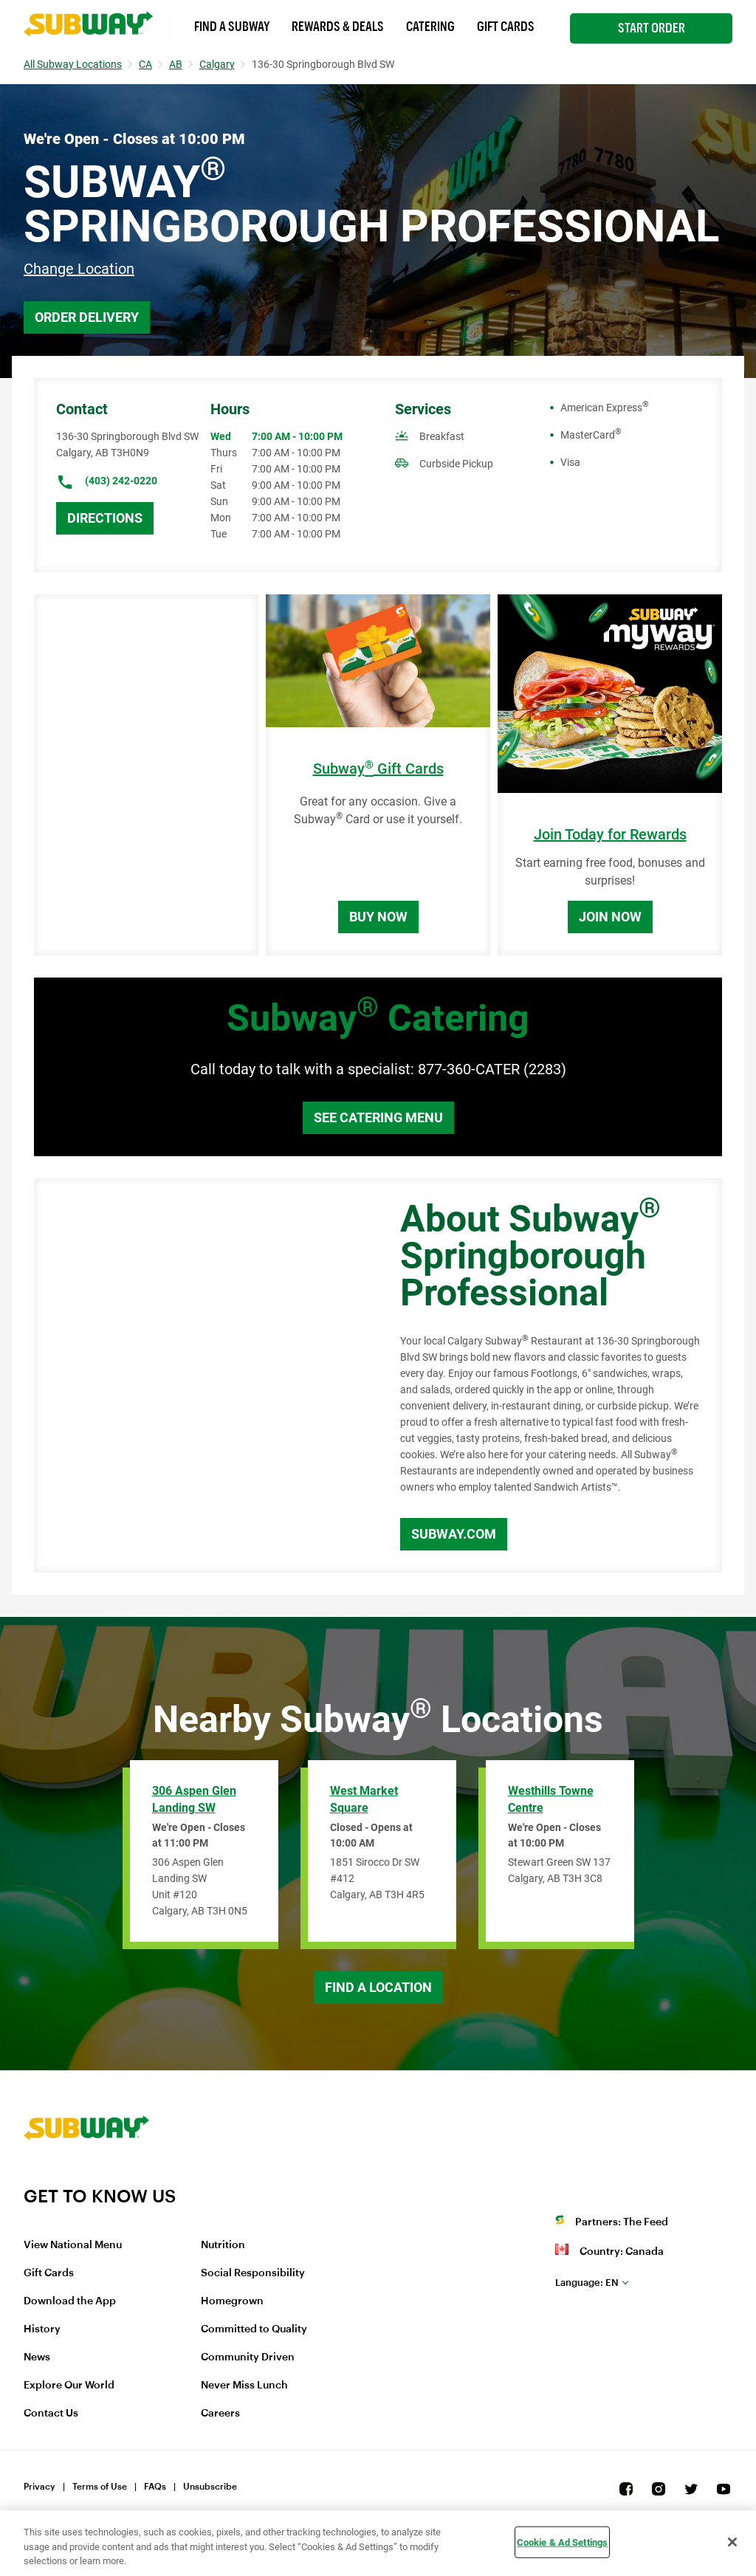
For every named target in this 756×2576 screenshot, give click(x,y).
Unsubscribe (210, 2486)
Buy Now (378, 916)
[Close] (732, 2542)
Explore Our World (69, 2385)
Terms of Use (99, 2486)
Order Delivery (87, 317)
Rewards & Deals (338, 26)
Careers (220, 2413)
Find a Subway (231, 26)
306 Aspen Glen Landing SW (194, 1799)
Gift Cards (506, 26)
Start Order (651, 28)
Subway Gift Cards (378, 768)
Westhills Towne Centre (551, 1799)
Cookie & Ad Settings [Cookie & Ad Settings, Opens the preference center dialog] (562, 2541)
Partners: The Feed (621, 2222)
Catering (430, 26)
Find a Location (378, 1987)
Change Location (79, 269)
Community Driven (248, 2357)
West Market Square (364, 1799)
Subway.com (453, 1534)
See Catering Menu (378, 1117)
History (42, 2329)
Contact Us (51, 2413)
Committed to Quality (254, 2329)
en (587, 2282)
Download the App (70, 2301)
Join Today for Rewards (610, 834)
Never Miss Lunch (244, 2385)
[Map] (200, 1375)
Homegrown (232, 2301)
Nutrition (223, 2245)
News (37, 2357)
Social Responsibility (253, 2273)
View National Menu (73, 2245)
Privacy (39, 2486)
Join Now (610, 916)
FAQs (155, 2486)
